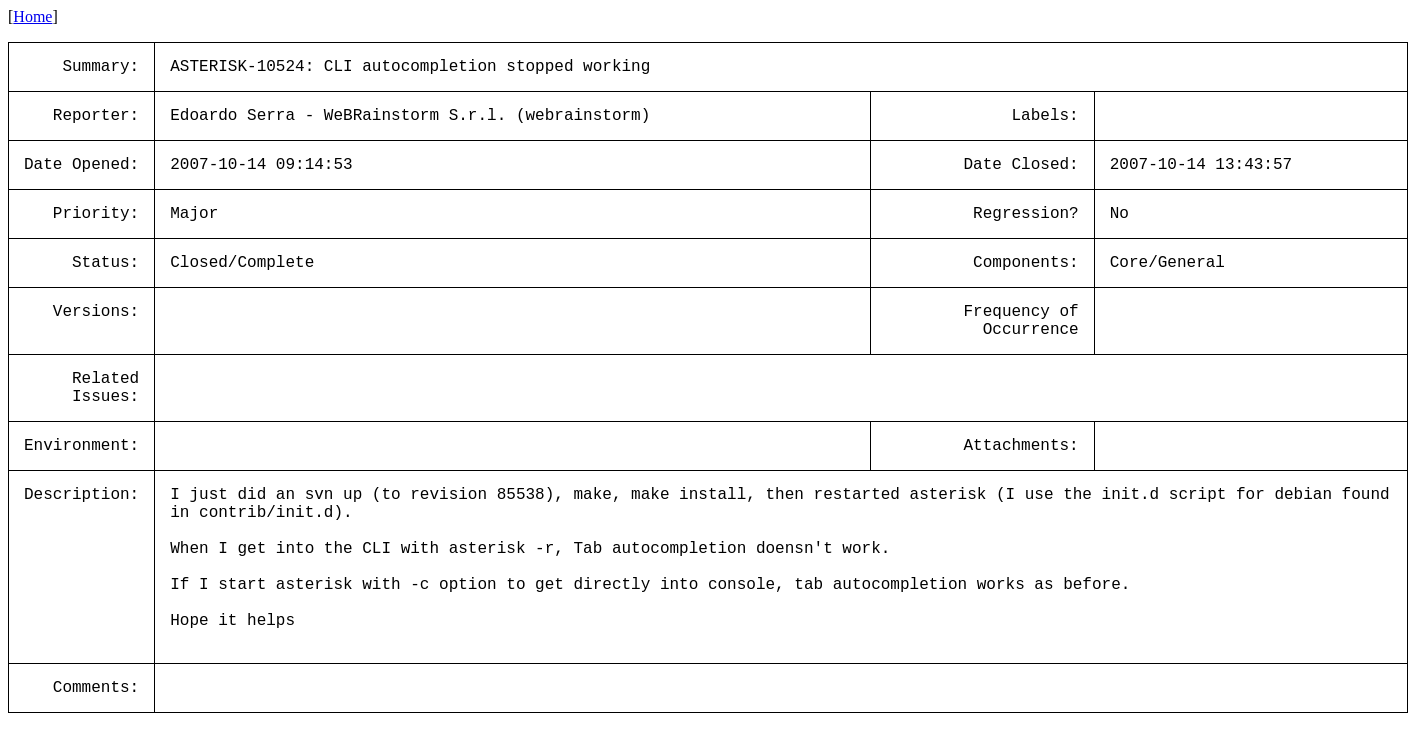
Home (32, 16)
